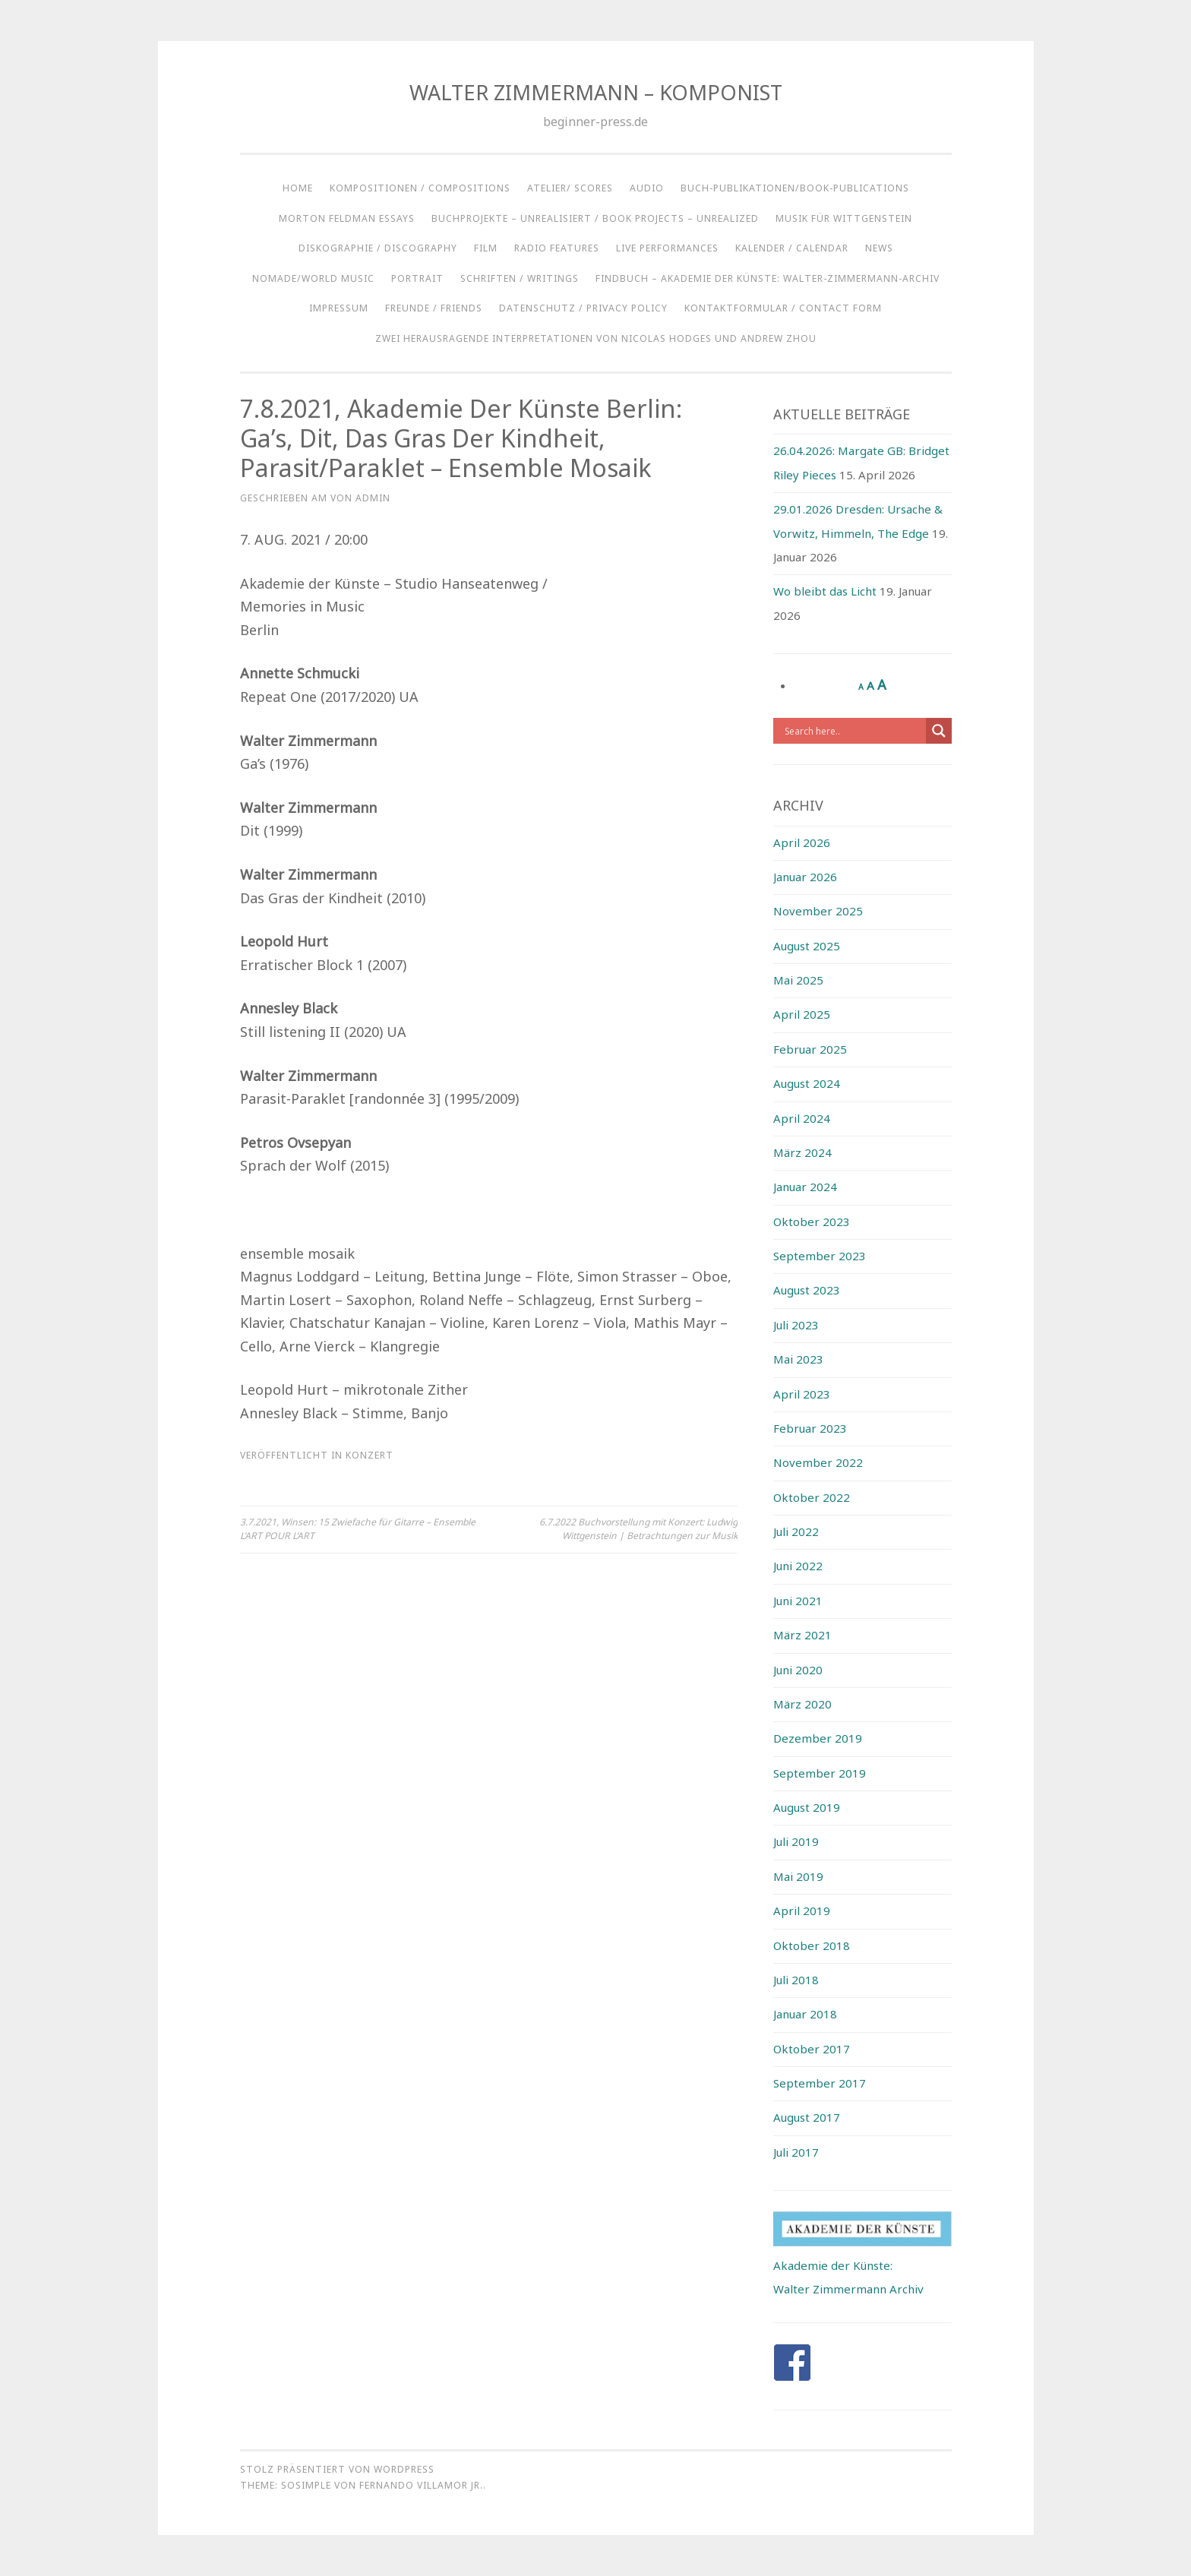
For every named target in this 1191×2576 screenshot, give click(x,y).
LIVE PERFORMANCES (667, 248)
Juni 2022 (798, 1565)
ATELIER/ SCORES (570, 188)
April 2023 (801, 1394)
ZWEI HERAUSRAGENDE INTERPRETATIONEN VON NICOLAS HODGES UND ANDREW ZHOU (596, 338)
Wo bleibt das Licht (825, 591)
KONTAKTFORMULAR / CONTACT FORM (783, 308)
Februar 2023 (810, 1428)
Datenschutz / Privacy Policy (583, 308)
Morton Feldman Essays (347, 218)
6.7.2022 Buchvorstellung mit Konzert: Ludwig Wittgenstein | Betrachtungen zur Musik (638, 1529)
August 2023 (806, 1289)
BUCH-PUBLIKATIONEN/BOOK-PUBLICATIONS (795, 188)
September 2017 (819, 2083)
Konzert (369, 1455)
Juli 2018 (796, 1979)
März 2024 (802, 1152)
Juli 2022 (796, 1531)
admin (372, 497)
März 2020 (802, 1704)
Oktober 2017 (811, 2048)
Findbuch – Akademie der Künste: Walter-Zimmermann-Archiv (768, 278)
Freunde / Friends (433, 308)
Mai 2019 (798, 1876)
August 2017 (806, 2117)
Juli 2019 (796, 1841)
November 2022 (818, 1462)
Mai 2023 (798, 1359)
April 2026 (801, 842)
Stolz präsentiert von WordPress (337, 2469)
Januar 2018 (805, 2013)
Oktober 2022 (811, 1497)
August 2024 (806, 1083)
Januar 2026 (805, 876)
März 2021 (802, 1634)
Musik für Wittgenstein (844, 218)
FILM (486, 248)
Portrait (417, 278)
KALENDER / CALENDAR (791, 248)
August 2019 (806, 1807)
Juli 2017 (796, 2152)
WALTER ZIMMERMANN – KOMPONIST (595, 92)
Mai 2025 (798, 980)
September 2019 (819, 1773)
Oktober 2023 (811, 1221)
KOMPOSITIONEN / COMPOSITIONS (420, 188)
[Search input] (853, 731)
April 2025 (801, 1014)
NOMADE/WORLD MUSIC (313, 278)
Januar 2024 (805, 1186)
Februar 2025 (810, 1049)
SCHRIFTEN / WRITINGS (519, 278)
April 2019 (801, 1910)
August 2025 (806, 945)
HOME (298, 188)
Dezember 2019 (817, 1738)
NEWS (879, 248)
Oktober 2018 (811, 1945)
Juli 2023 (796, 1324)
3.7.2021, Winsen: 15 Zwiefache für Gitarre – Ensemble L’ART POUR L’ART (357, 1529)
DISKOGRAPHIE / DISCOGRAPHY (378, 248)
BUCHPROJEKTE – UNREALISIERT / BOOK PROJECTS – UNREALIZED (595, 218)
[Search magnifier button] (939, 731)
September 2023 (819, 1255)
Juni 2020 (798, 1669)
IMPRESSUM (338, 308)
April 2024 (801, 1118)
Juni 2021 (798, 1600)
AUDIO (647, 188)
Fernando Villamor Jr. (421, 2485)
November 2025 (818, 910)
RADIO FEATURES (556, 248)
